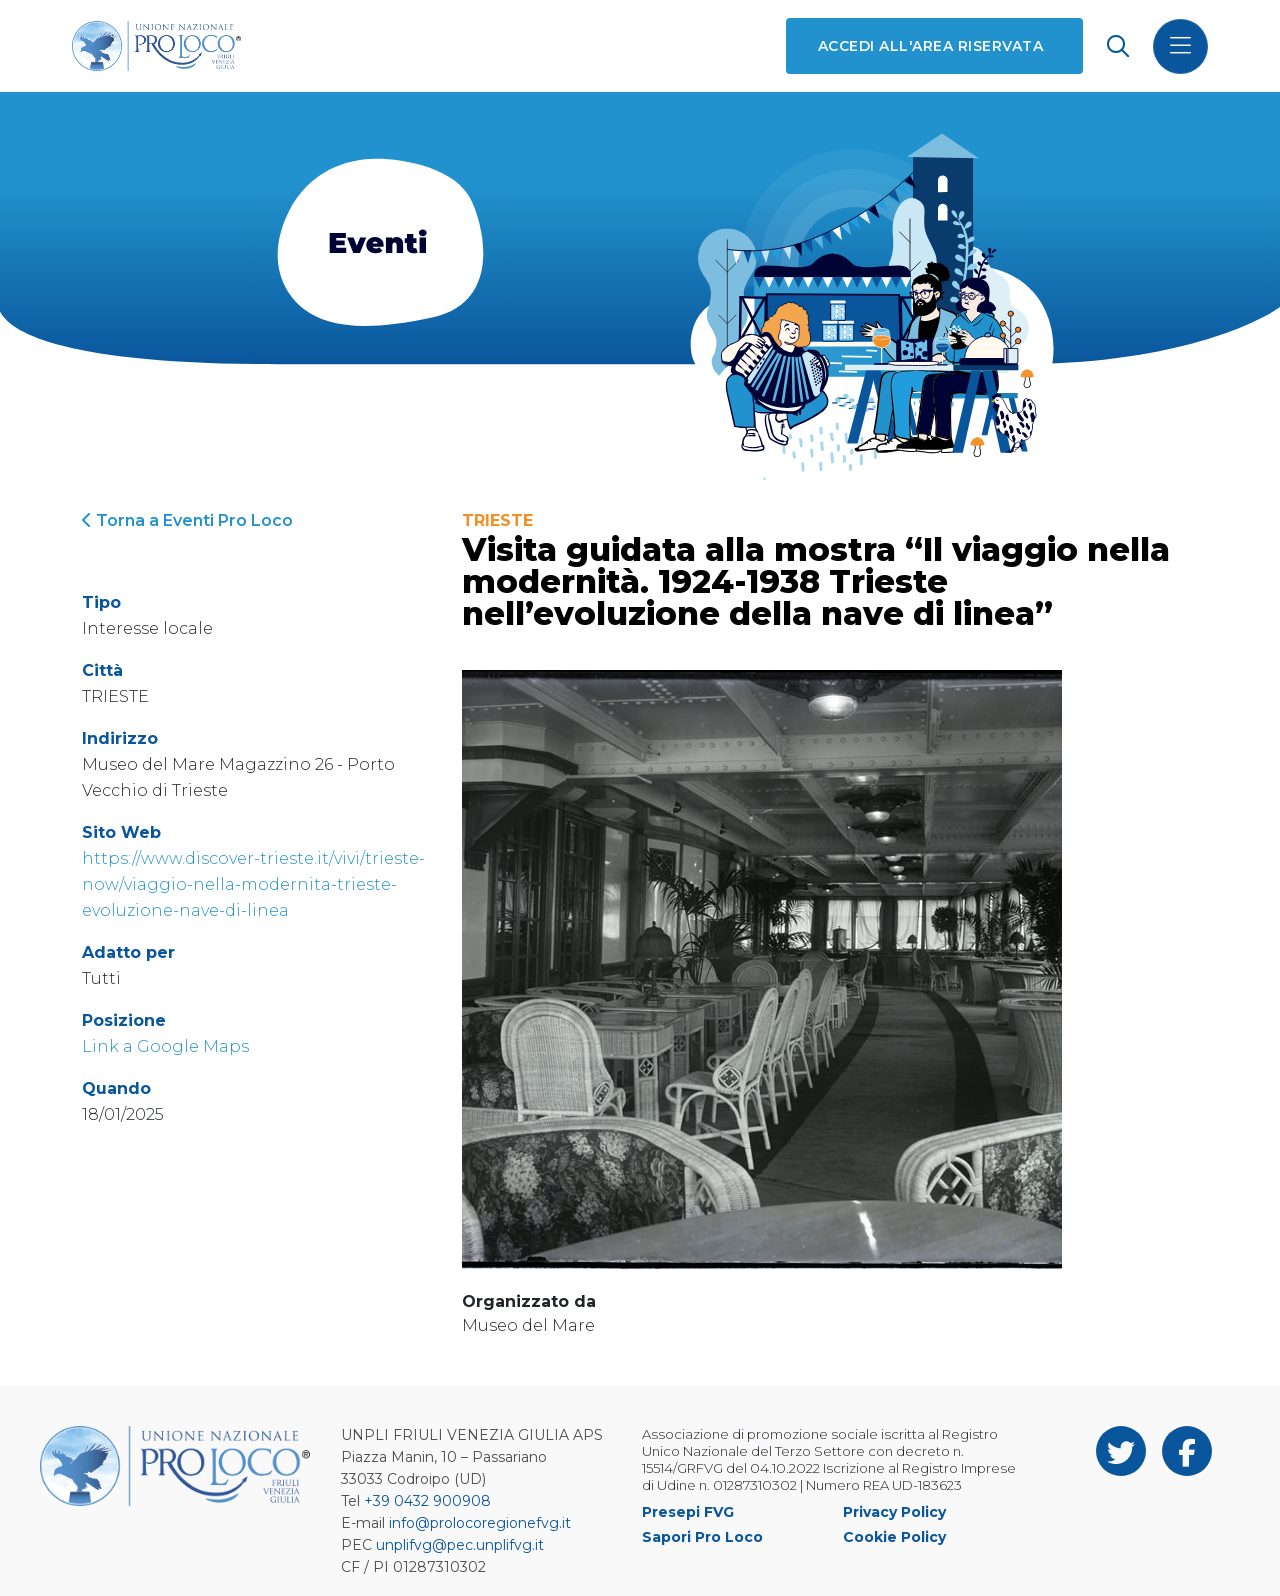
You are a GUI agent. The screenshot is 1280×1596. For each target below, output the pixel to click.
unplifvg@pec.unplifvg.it (460, 1545)
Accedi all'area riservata (930, 46)
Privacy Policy (894, 1512)
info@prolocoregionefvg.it (480, 1523)
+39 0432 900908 (427, 1501)
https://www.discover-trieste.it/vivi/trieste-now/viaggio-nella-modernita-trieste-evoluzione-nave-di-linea (253, 884)
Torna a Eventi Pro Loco (187, 520)
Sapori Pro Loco (702, 1537)
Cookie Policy (894, 1537)
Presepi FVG (688, 1512)
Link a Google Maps (165, 1046)
